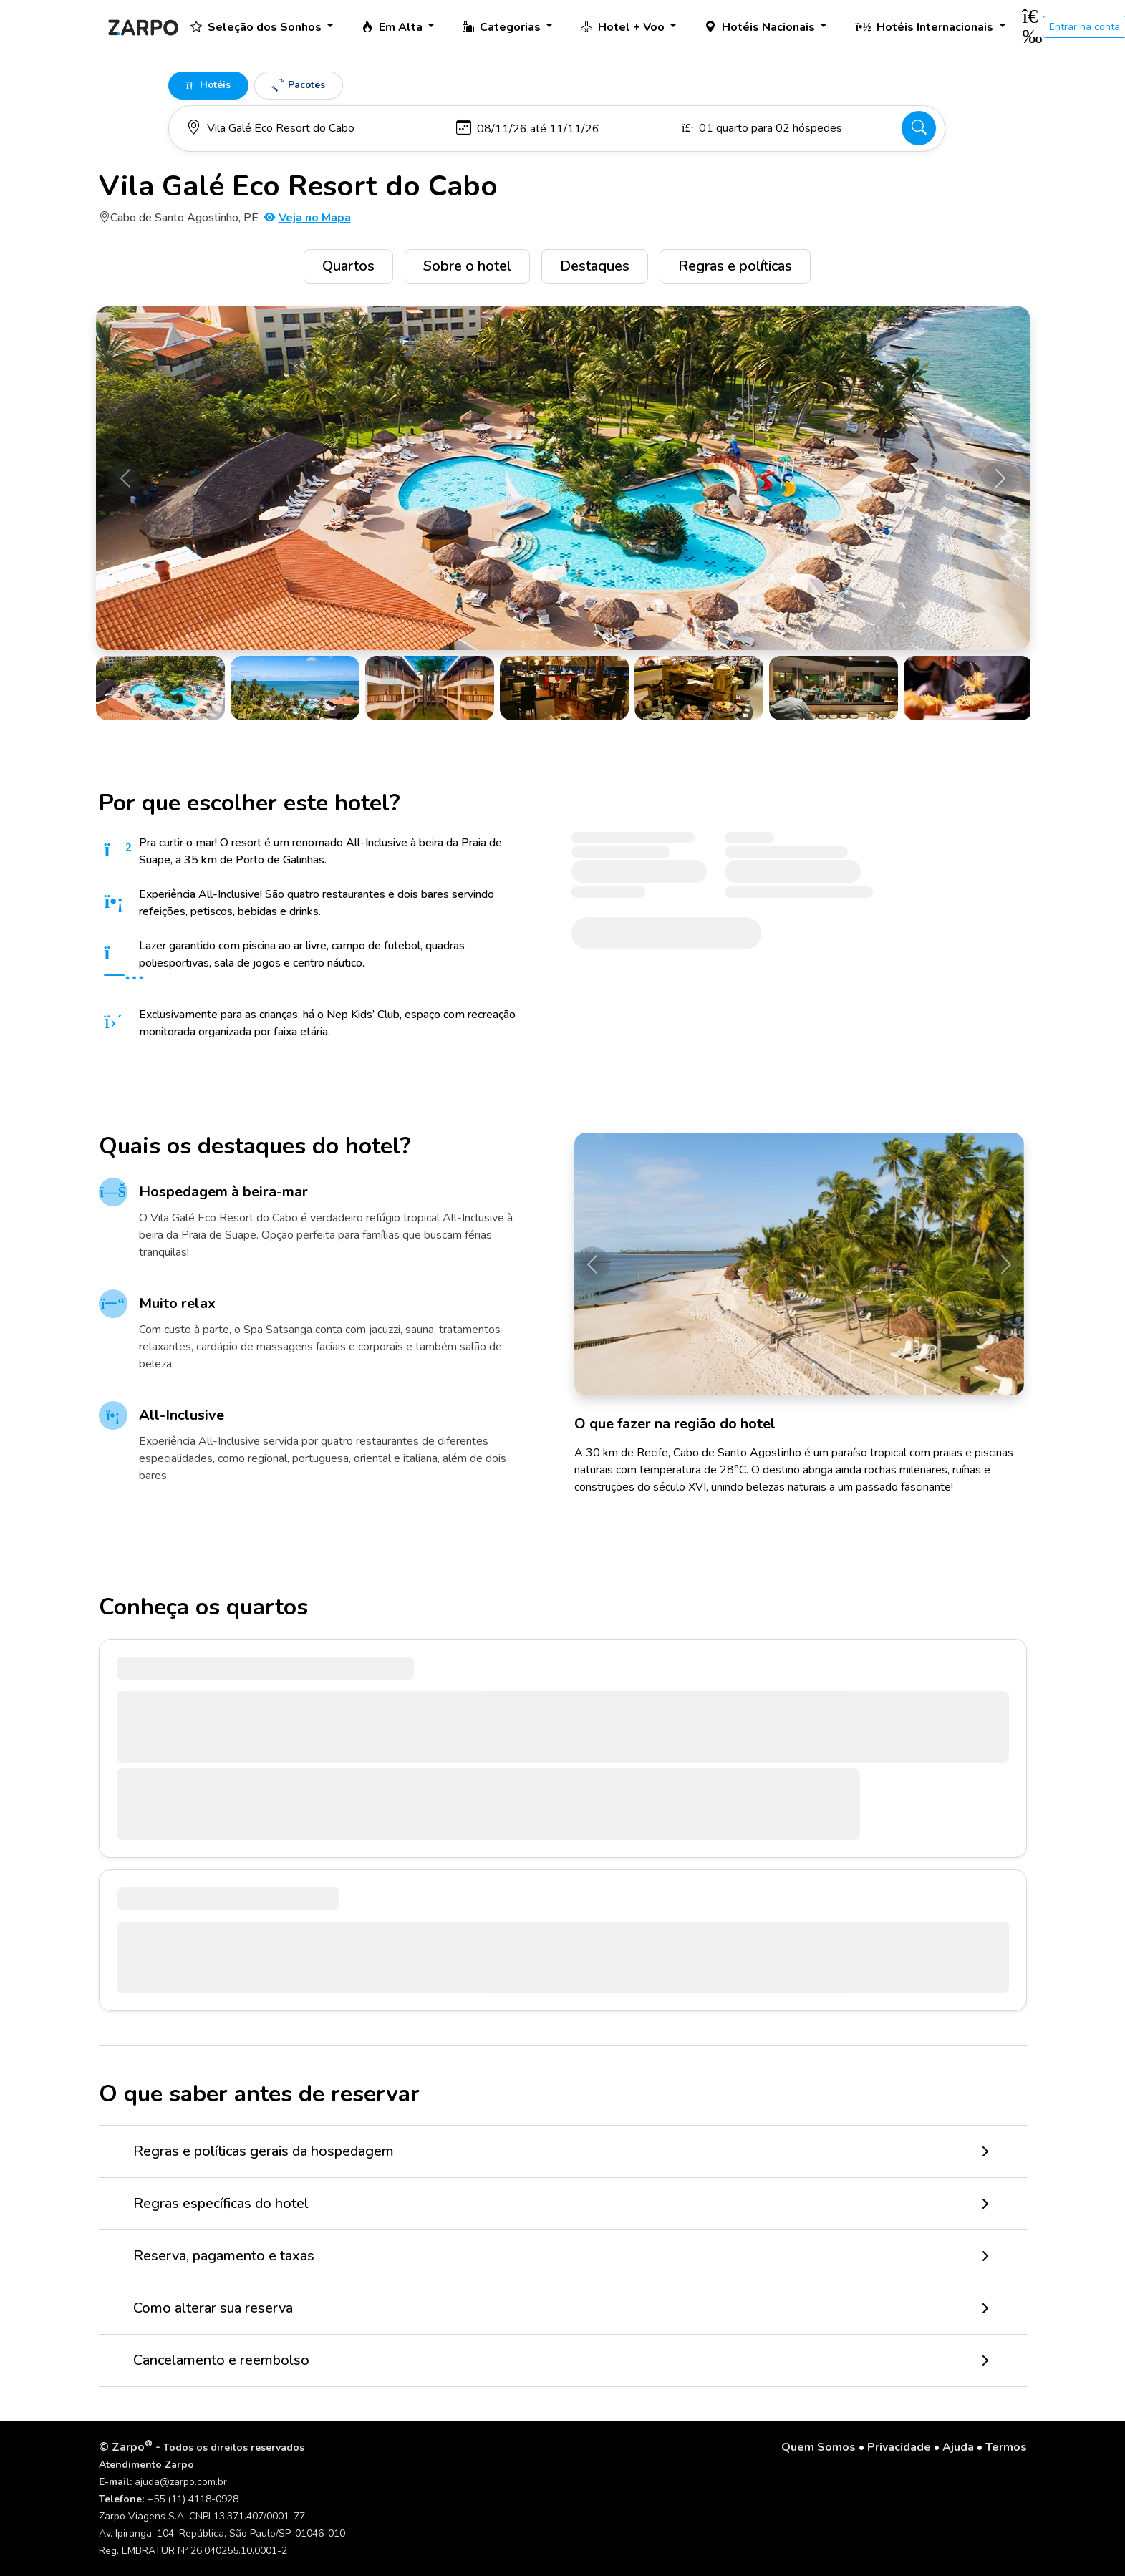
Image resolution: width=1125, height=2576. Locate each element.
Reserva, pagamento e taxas (223, 2255)
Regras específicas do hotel (221, 2203)
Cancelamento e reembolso (221, 2360)
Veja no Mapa (307, 218)
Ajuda (958, 2447)
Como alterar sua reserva (213, 2308)
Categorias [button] (503, 27)
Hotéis (208, 85)
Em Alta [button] (393, 27)
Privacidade (899, 2447)
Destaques (594, 266)
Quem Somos (818, 2447)
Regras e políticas (735, 266)
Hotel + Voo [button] (624, 27)
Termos (1006, 2447)
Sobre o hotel (467, 266)
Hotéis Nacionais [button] (761, 27)
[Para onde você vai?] (314, 128)
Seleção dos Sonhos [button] (257, 27)
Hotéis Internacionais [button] (925, 27)
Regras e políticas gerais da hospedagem (263, 2151)
